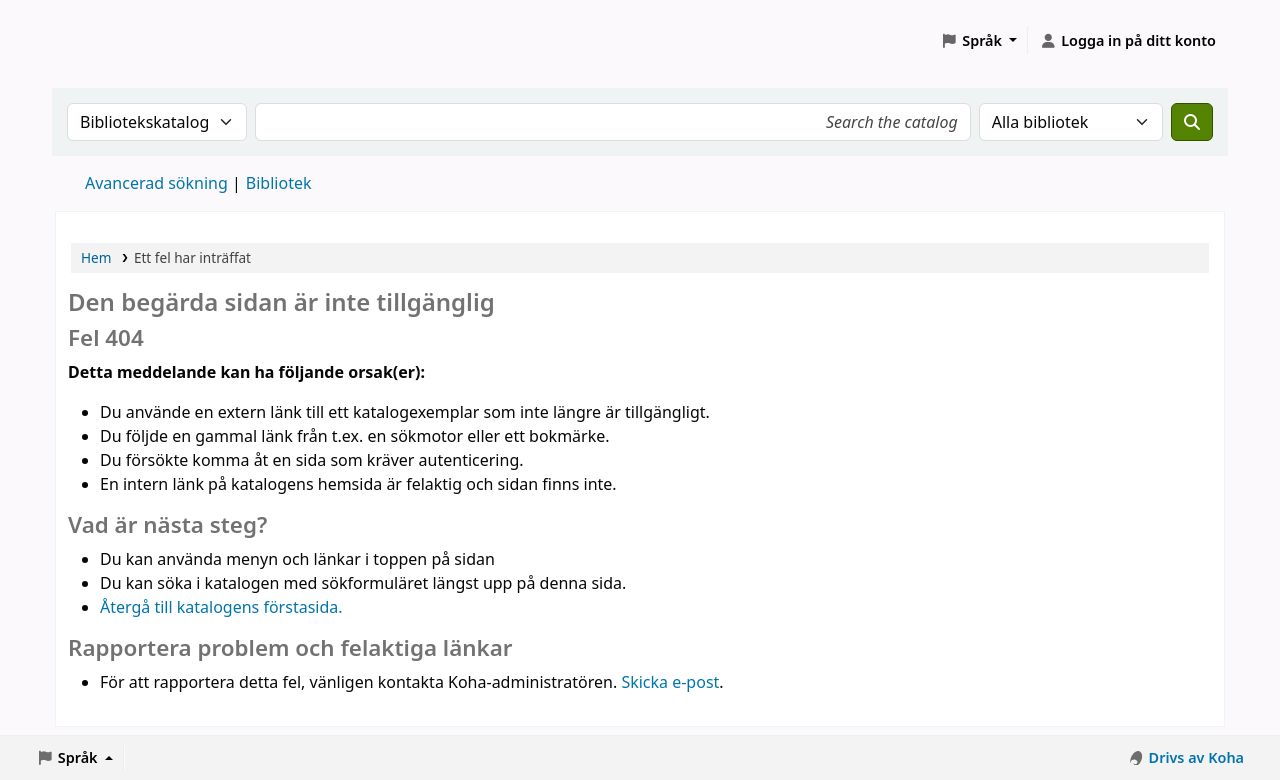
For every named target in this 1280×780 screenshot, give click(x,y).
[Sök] (1192, 122)
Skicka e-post (670, 682)
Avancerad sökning (156, 183)
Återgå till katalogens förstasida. (221, 607)
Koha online (106, 40)
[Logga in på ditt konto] (1127, 41)
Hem (96, 257)
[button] (978, 41)
